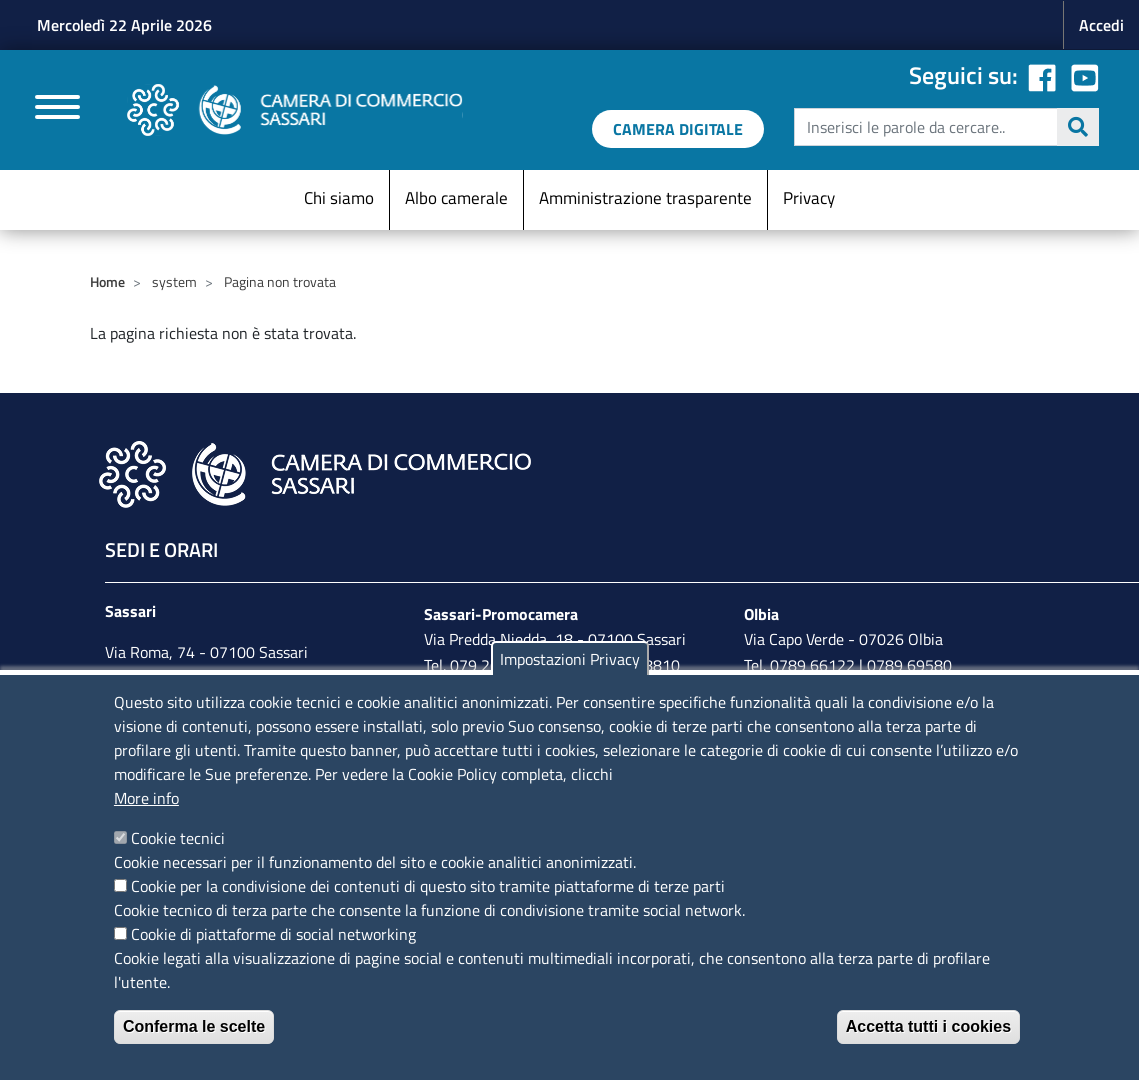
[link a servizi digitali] (678, 129)
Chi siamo (339, 198)
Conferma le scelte (194, 1026)
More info (146, 798)
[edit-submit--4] (944, 127)
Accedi (1101, 25)
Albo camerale (456, 198)
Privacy (809, 198)
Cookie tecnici (178, 838)
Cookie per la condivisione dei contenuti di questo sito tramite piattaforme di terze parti (428, 886)
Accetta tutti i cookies (928, 1026)
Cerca (1078, 127)
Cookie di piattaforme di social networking (273, 934)
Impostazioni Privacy (570, 659)
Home (107, 281)
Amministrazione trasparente (645, 198)
